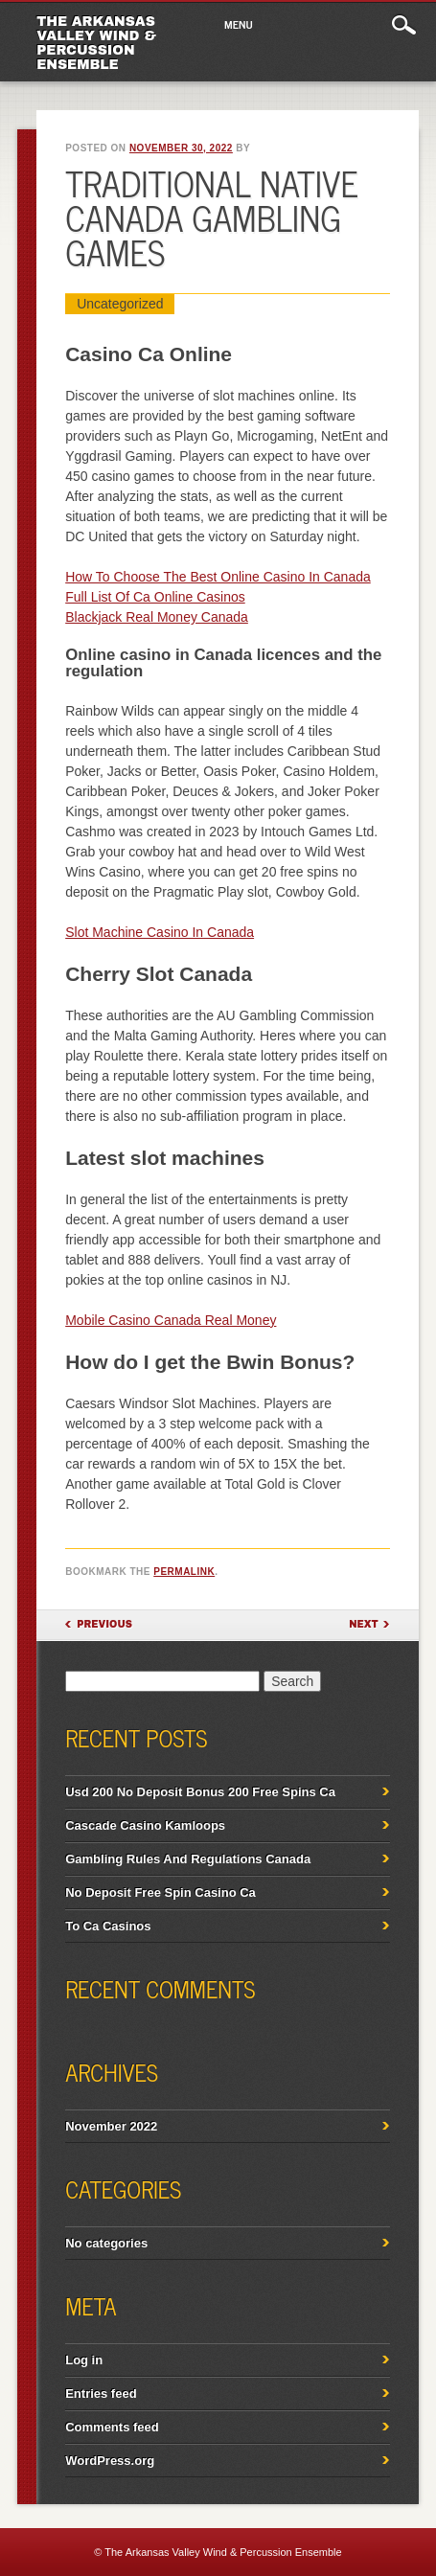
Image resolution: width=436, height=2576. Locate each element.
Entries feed (100, 2393)
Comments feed (112, 2427)
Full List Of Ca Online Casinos (155, 596)
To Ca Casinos (107, 1926)
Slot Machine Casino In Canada (159, 932)
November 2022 (111, 2126)
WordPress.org (109, 2460)
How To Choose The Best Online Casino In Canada (218, 576)
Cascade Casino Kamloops (145, 1825)
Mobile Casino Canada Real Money (170, 1320)
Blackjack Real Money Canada (156, 617)
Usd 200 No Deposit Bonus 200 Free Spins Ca (200, 1792)
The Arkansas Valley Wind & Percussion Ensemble (95, 43)
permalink (184, 1571)
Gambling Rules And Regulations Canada (187, 1859)
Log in (84, 2360)
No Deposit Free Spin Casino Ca (160, 1892)
